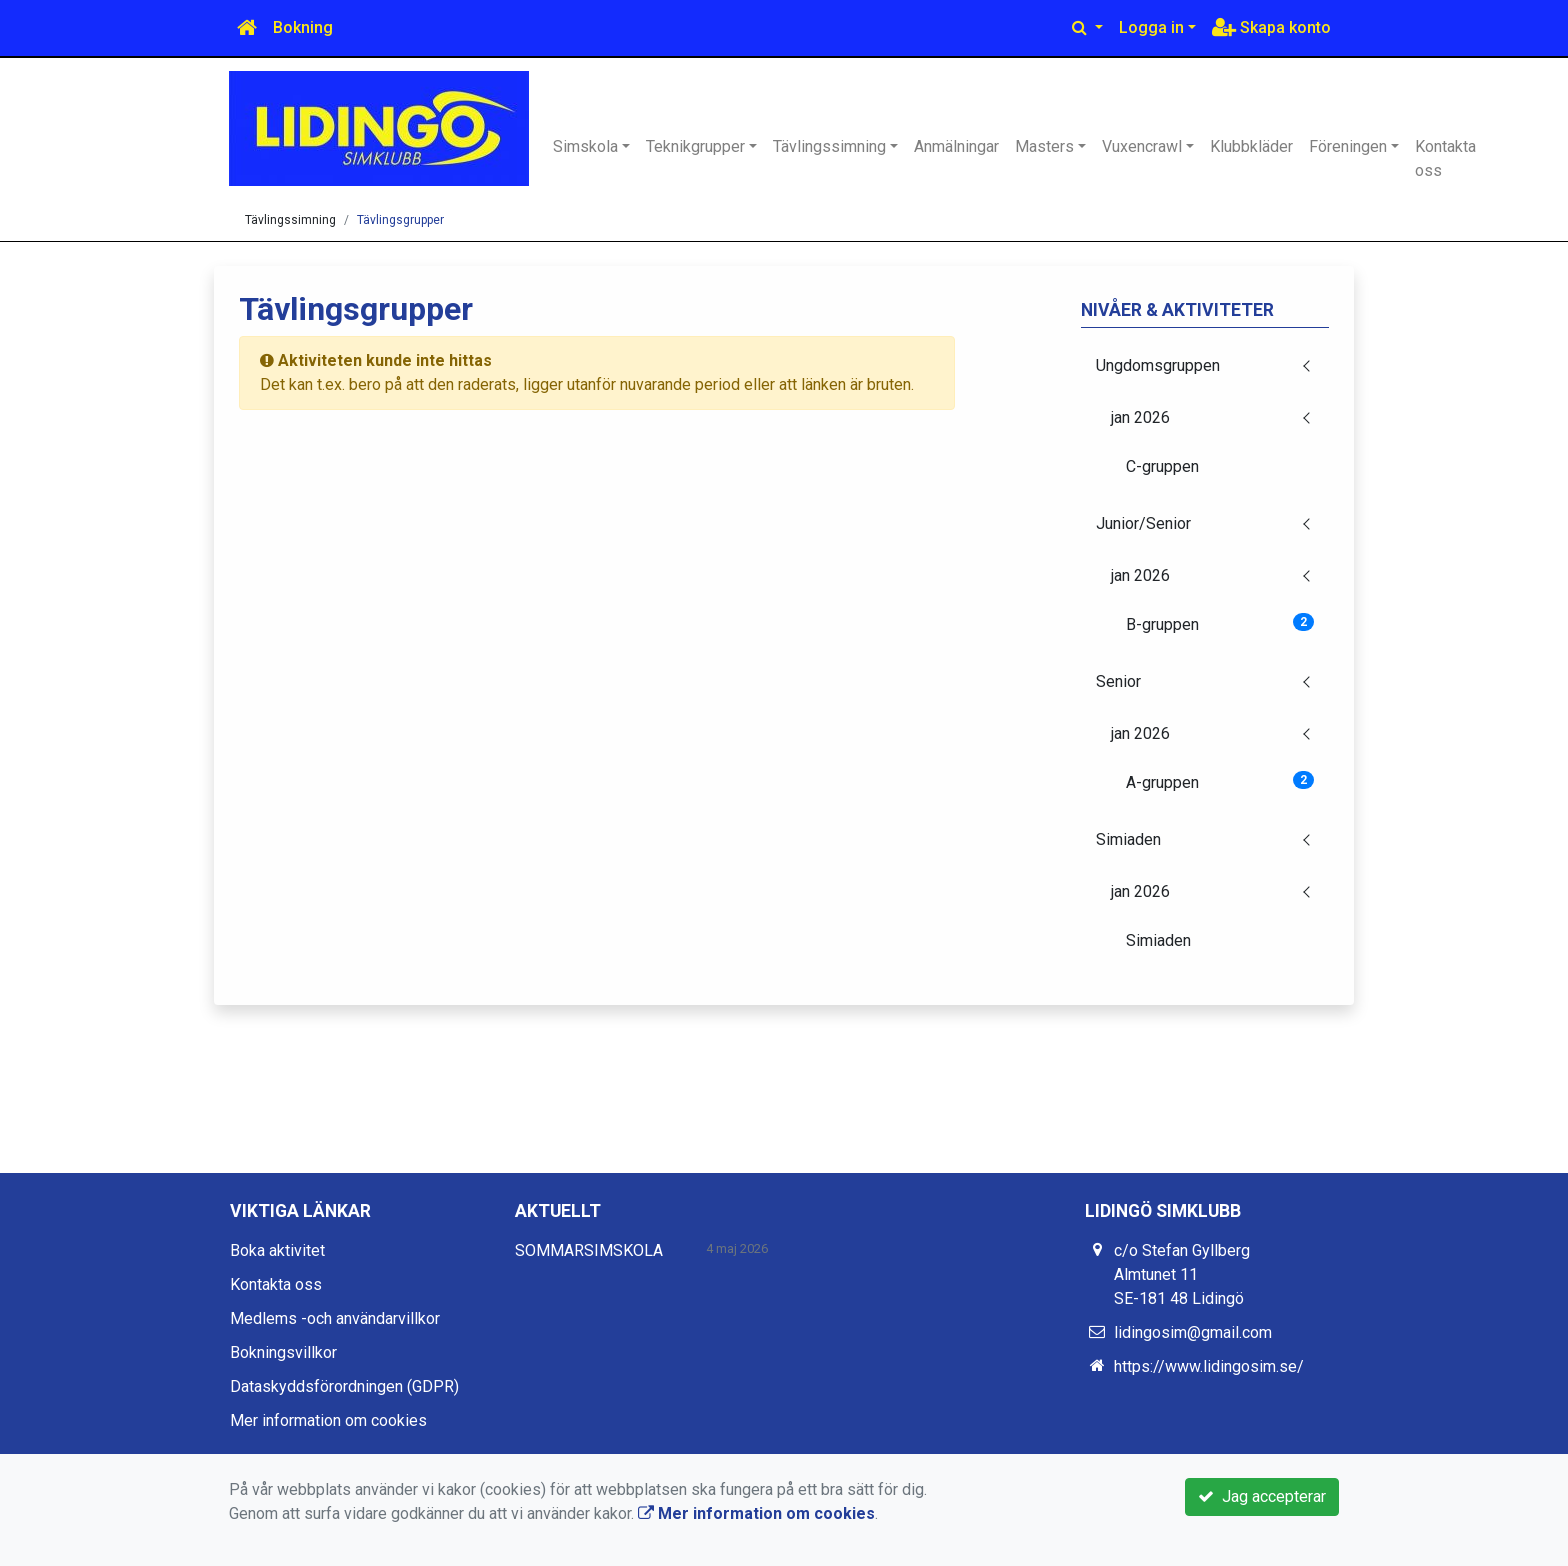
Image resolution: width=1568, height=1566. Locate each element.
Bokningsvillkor (283, 1352)
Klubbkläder (1251, 146)
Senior (1118, 681)
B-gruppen (1220, 623)
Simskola (585, 146)
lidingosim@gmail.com (1193, 1332)
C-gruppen (1162, 466)
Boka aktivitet (277, 1250)
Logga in (1151, 27)
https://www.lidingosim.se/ (1209, 1366)
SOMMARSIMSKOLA (589, 1250)
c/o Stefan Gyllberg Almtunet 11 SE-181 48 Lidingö (1182, 1274)
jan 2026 (1140, 417)
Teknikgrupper (695, 146)
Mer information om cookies (328, 1420)
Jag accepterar (1262, 1496)
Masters (1044, 146)
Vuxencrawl (1142, 146)
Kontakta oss (1445, 158)
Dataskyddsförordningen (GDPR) (344, 1386)
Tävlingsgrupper (400, 220)
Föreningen (1348, 146)
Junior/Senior (1143, 523)
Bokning (303, 27)
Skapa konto (1271, 27)
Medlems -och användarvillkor (335, 1318)
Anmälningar (956, 146)
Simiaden (1128, 839)
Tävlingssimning (829, 146)
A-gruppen (1220, 781)
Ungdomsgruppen (1158, 365)
